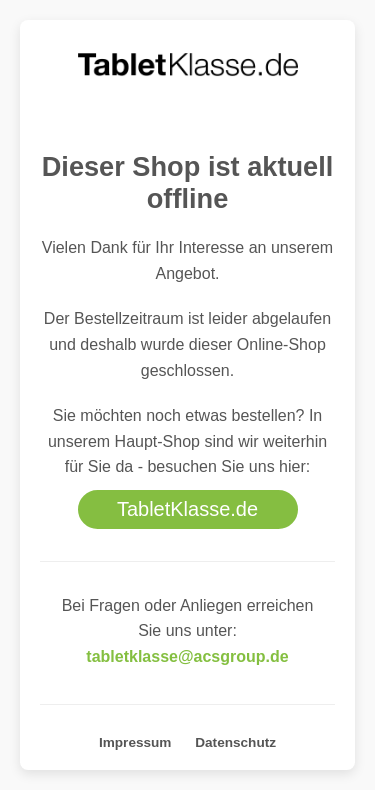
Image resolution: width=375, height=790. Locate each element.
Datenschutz (235, 742)
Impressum (135, 742)
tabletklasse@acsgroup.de (187, 656)
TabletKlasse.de (187, 509)
